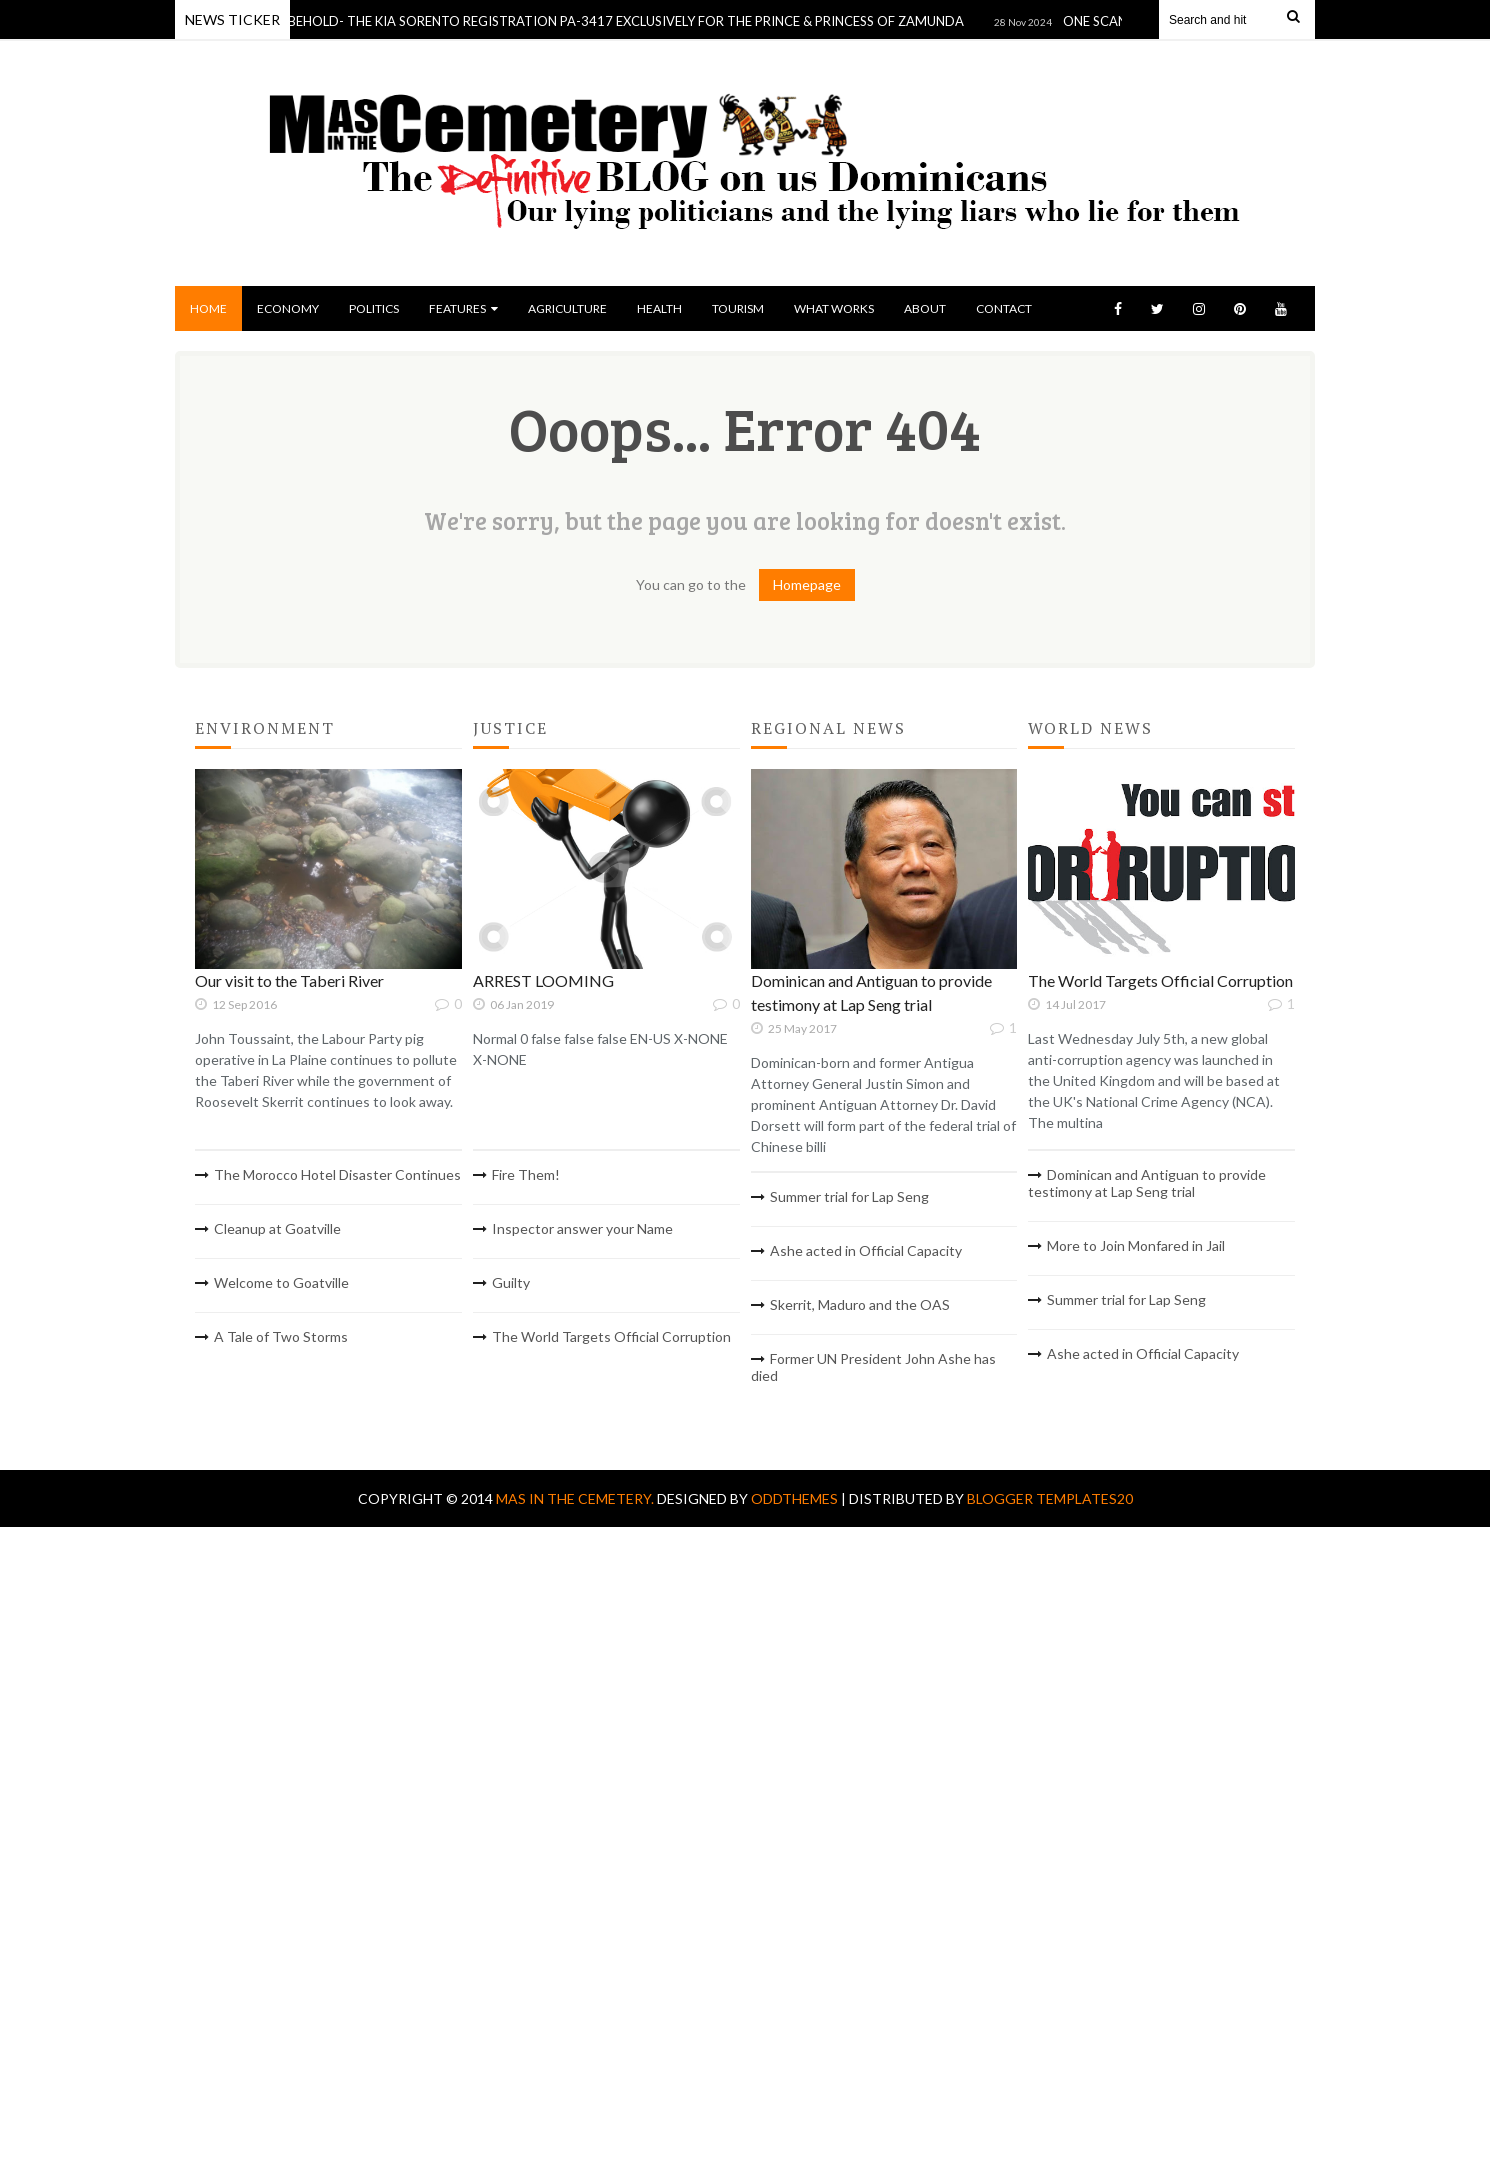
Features (463, 308)
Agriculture (567, 308)
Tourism (738, 308)
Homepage (807, 584)
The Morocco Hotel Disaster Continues (337, 1174)
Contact (1004, 308)
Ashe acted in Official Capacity (866, 1250)
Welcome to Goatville (281, 1282)
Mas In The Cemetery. (576, 1498)
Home (208, 308)
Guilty (511, 1282)
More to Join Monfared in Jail (1136, 1245)
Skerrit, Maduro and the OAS (860, 1304)
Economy (288, 308)
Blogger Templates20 (1050, 1498)
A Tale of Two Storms (281, 1336)
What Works (834, 308)
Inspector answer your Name (582, 1228)
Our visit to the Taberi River (289, 980)
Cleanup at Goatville (277, 1228)
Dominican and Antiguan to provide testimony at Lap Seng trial (1147, 1183)
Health (659, 308)
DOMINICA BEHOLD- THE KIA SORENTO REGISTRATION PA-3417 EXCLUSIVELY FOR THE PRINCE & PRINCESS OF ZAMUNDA (595, 21)
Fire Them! (526, 1174)
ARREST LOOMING (543, 980)
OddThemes (794, 1498)
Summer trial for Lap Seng (849, 1196)
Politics (374, 308)
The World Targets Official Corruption (611, 1336)
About (925, 308)
